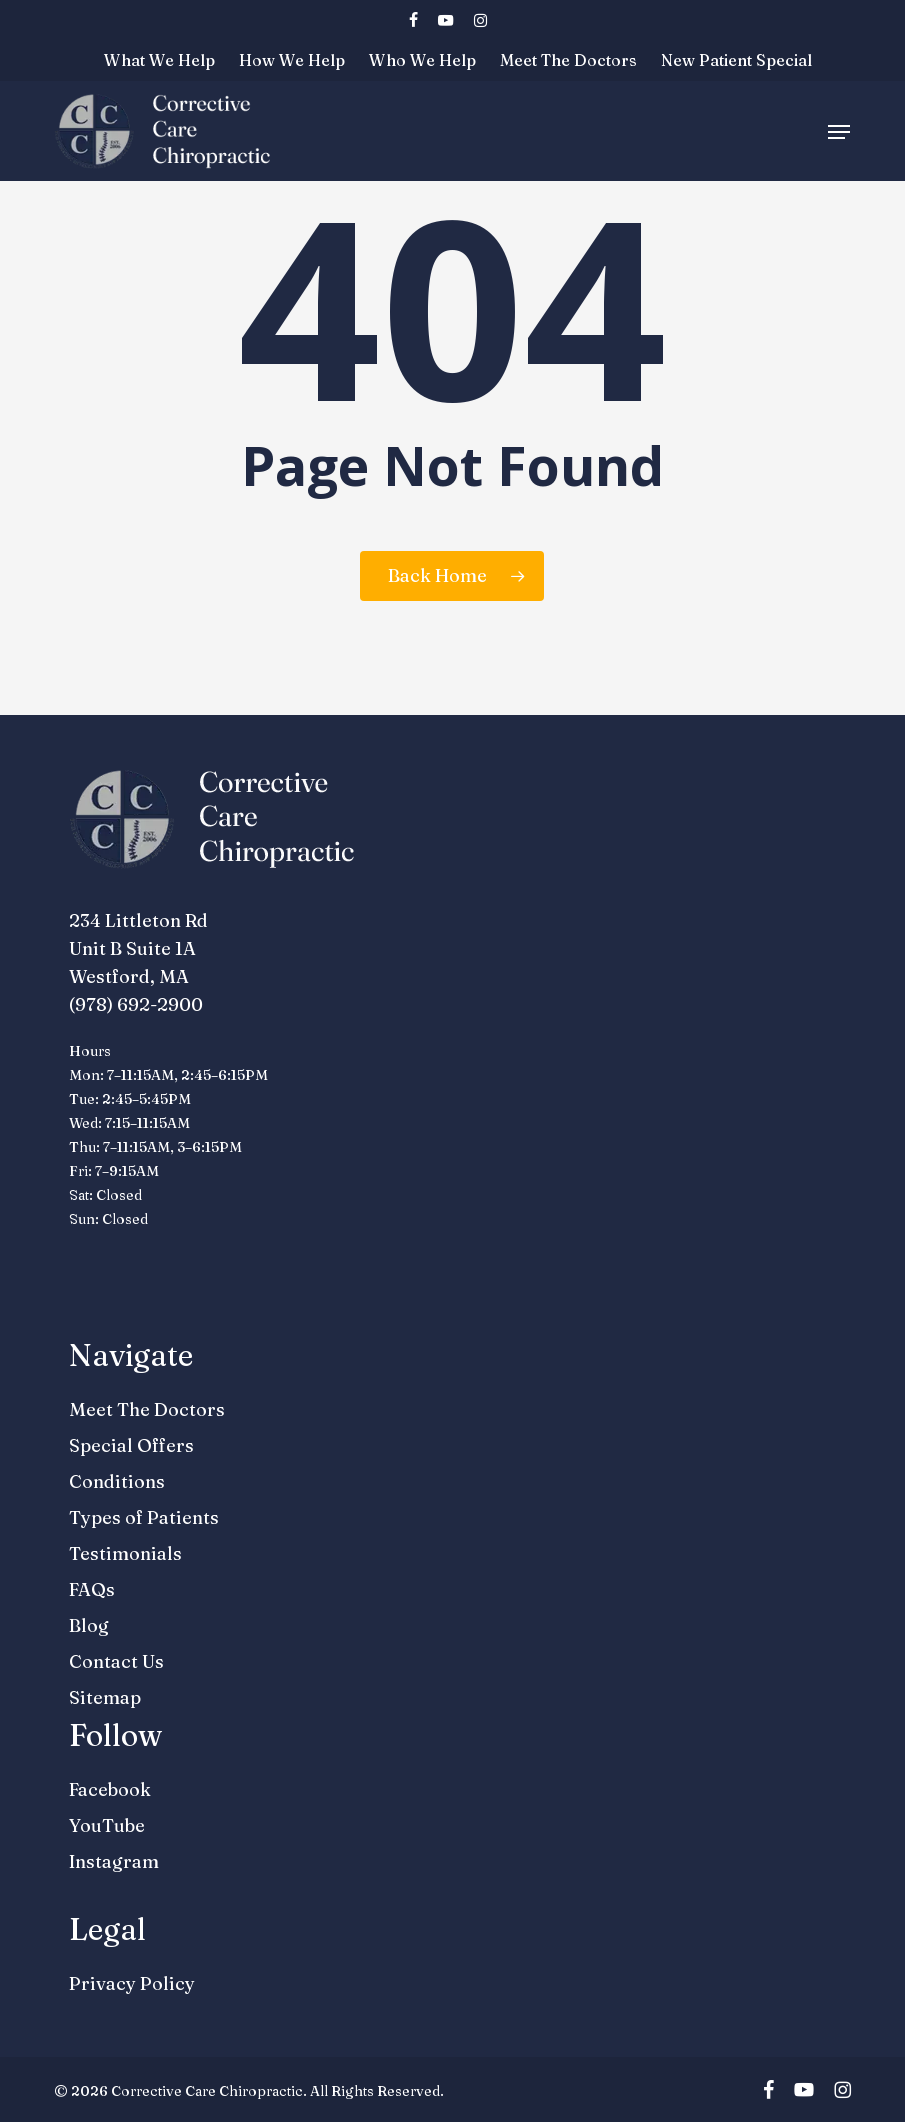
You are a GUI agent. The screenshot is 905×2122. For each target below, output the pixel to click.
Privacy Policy (132, 1983)
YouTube (107, 1825)
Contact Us (116, 1661)
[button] (839, 132)
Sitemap (105, 1697)
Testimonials (125, 1553)
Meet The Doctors (147, 1409)
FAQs (92, 1589)
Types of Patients (144, 1517)
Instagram (114, 1861)
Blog (89, 1625)
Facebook (110, 1789)
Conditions (117, 1481)
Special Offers (131, 1445)
